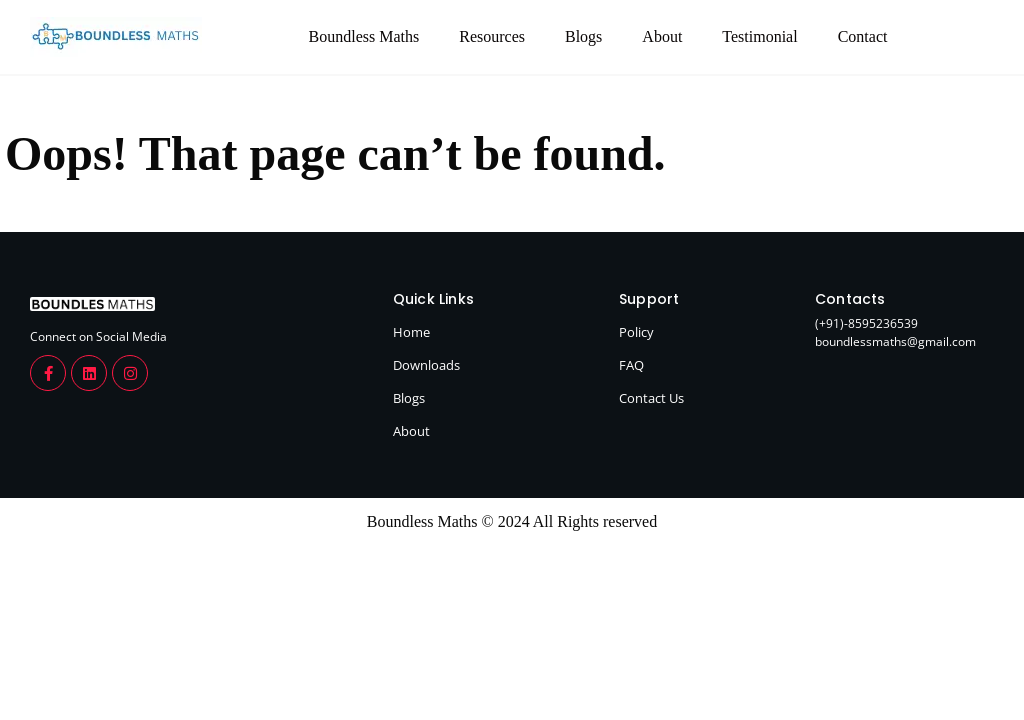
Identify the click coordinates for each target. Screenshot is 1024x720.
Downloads (426, 365)
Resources (492, 36)
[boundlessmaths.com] (92, 304)
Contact (863, 36)
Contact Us (651, 398)
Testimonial (759, 36)
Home (411, 332)
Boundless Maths (364, 36)
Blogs (583, 36)
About (662, 36)
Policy (636, 332)
